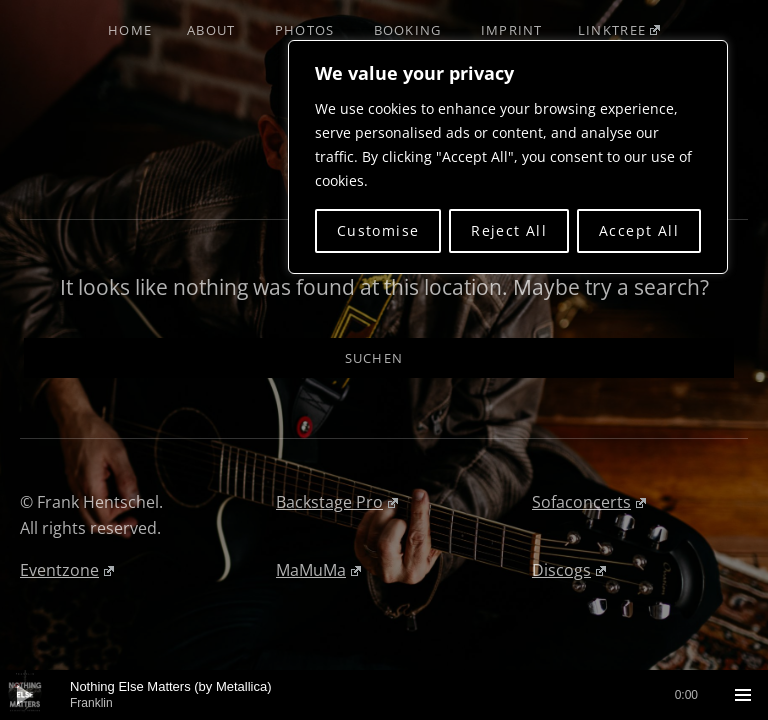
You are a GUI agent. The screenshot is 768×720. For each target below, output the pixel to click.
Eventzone (67, 570)
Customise (378, 230)
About (211, 30)
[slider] (384, 695)
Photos (305, 30)
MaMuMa (318, 570)
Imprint (512, 30)
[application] (384, 695)
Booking (408, 30)
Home (130, 30)
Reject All (509, 230)
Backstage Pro (337, 502)
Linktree (619, 30)
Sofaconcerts (589, 502)
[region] (508, 157)
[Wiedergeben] (25, 695)
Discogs (569, 570)
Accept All (639, 230)
